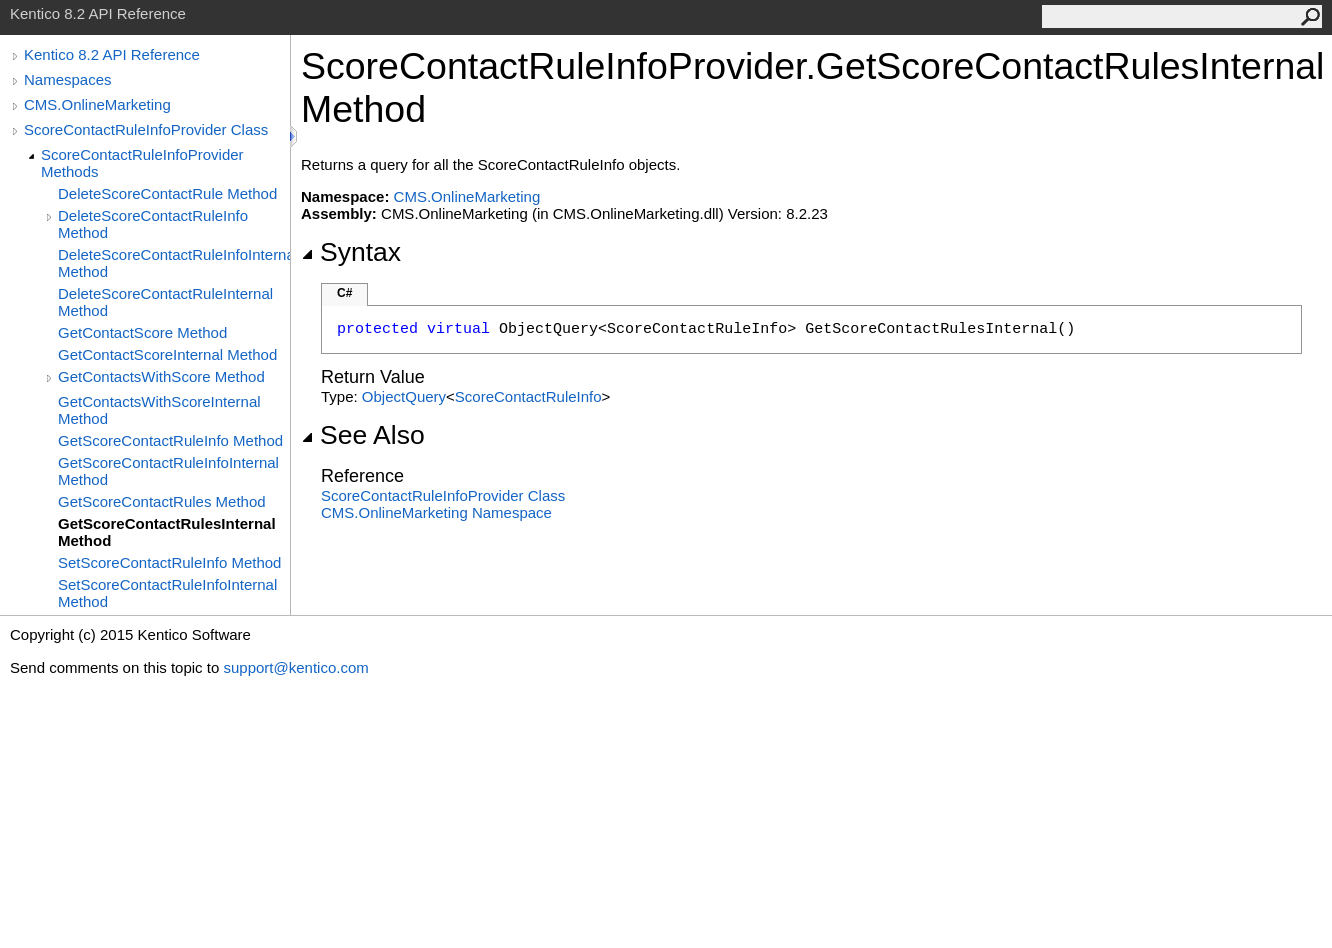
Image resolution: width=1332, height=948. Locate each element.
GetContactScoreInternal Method (167, 354)
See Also (363, 435)
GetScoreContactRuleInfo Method (170, 440)
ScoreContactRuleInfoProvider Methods (142, 163)
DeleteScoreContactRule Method (167, 193)
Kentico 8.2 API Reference (112, 54)
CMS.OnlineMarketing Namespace (436, 512)
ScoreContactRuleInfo (528, 396)
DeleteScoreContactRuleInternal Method (165, 302)
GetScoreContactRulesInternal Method (167, 532)
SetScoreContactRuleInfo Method (169, 562)
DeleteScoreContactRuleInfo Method (153, 224)
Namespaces (68, 79)
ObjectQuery (404, 396)
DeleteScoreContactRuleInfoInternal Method (174, 263)
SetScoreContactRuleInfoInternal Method (167, 593)
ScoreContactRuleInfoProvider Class (146, 129)
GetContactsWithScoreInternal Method (159, 410)
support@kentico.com (295, 667)
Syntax (351, 252)
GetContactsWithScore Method (161, 376)
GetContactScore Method (142, 332)
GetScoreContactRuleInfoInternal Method (168, 471)
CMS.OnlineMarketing (97, 104)
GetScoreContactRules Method (162, 501)
